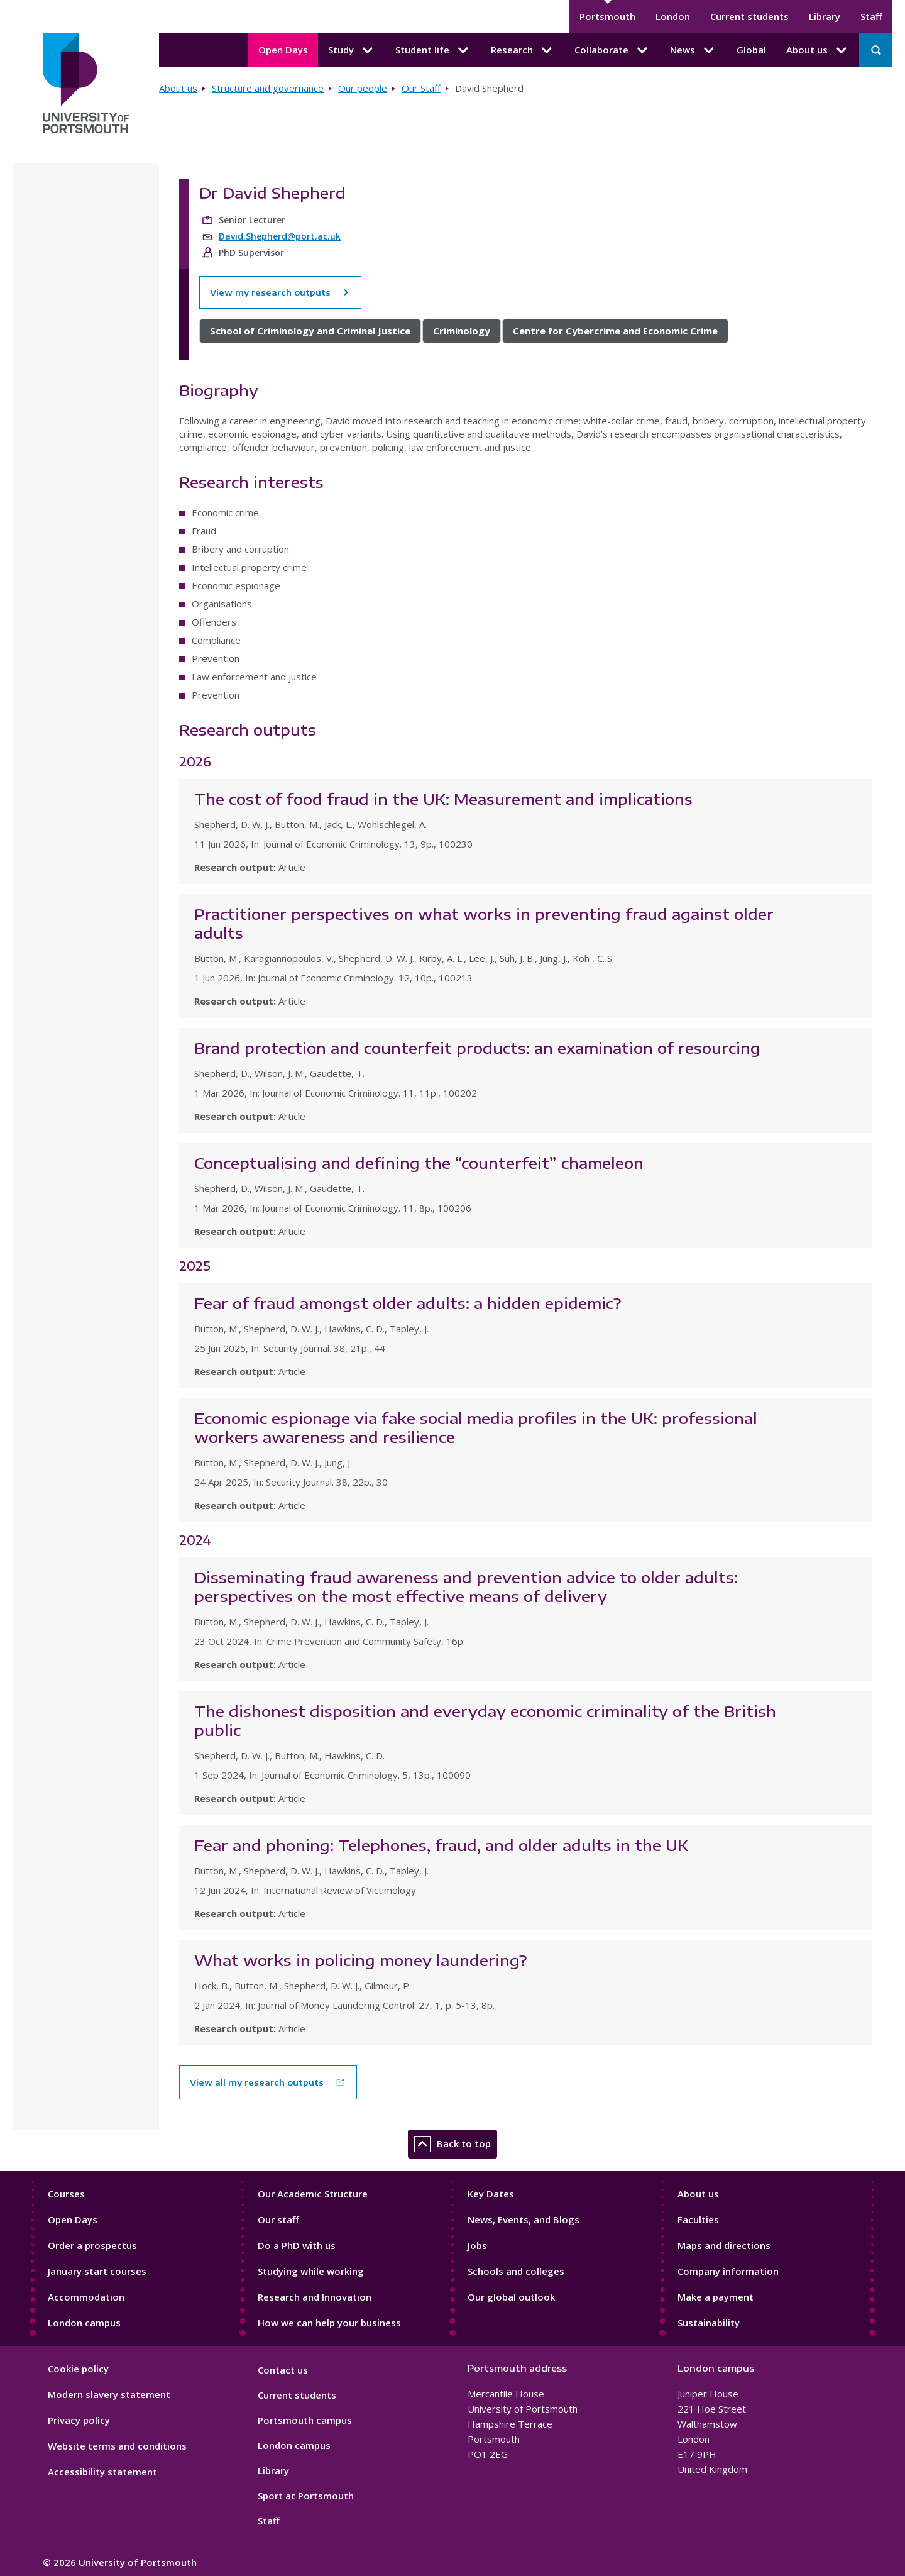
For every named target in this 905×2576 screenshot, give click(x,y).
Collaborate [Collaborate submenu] (612, 50)
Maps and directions (724, 2245)
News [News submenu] (693, 50)
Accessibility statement (102, 2471)
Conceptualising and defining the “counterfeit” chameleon (419, 1162)
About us (178, 88)
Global (751, 49)
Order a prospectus (92, 2245)
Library (824, 16)
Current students (749, 16)
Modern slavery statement (109, 2394)
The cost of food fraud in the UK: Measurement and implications (443, 798)
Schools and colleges (516, 2271)
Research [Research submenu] (522, 50)
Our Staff (421, 88)
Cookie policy (78, 2368)
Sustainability (708, 2322)
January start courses (97, 2271)
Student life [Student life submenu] (433, 50)
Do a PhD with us (297, 2245)
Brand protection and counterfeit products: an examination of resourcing (477, 1047)
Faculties (698, 2219)
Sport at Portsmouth (306, 2495)
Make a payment (715, 2297)
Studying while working (311, 2271)
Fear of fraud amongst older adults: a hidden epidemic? (407, 1302)
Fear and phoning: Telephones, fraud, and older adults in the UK (441, 1844)
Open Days (283, 49)
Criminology (461, 330)
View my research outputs (280, 292)
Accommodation (86, 2297)
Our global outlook (511, 2297)
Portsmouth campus (305, 2420)
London (672, 16)
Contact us (283, 2369)
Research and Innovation (314, 2297)
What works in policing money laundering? (360, 1959)
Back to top (452, 2144)
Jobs (477, 2245)
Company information (728, 2271)
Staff (871, 16)
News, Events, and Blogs (523, 2219)
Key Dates (491, 2193)
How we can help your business (329, 2322)
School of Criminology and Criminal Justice (310, 330)
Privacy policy (79, 2420)
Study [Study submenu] (351, 50)
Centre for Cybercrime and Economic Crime (615, 330)
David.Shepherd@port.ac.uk (280, 236)
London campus (84, 2322)
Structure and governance (268, 88)
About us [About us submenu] (817, 50)
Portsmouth (607, 16)
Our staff (278, 2219)
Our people (362, 88)
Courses (66, 2193)
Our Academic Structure (313, 2193)
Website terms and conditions (117, 2446)
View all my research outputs (257, 2082)
